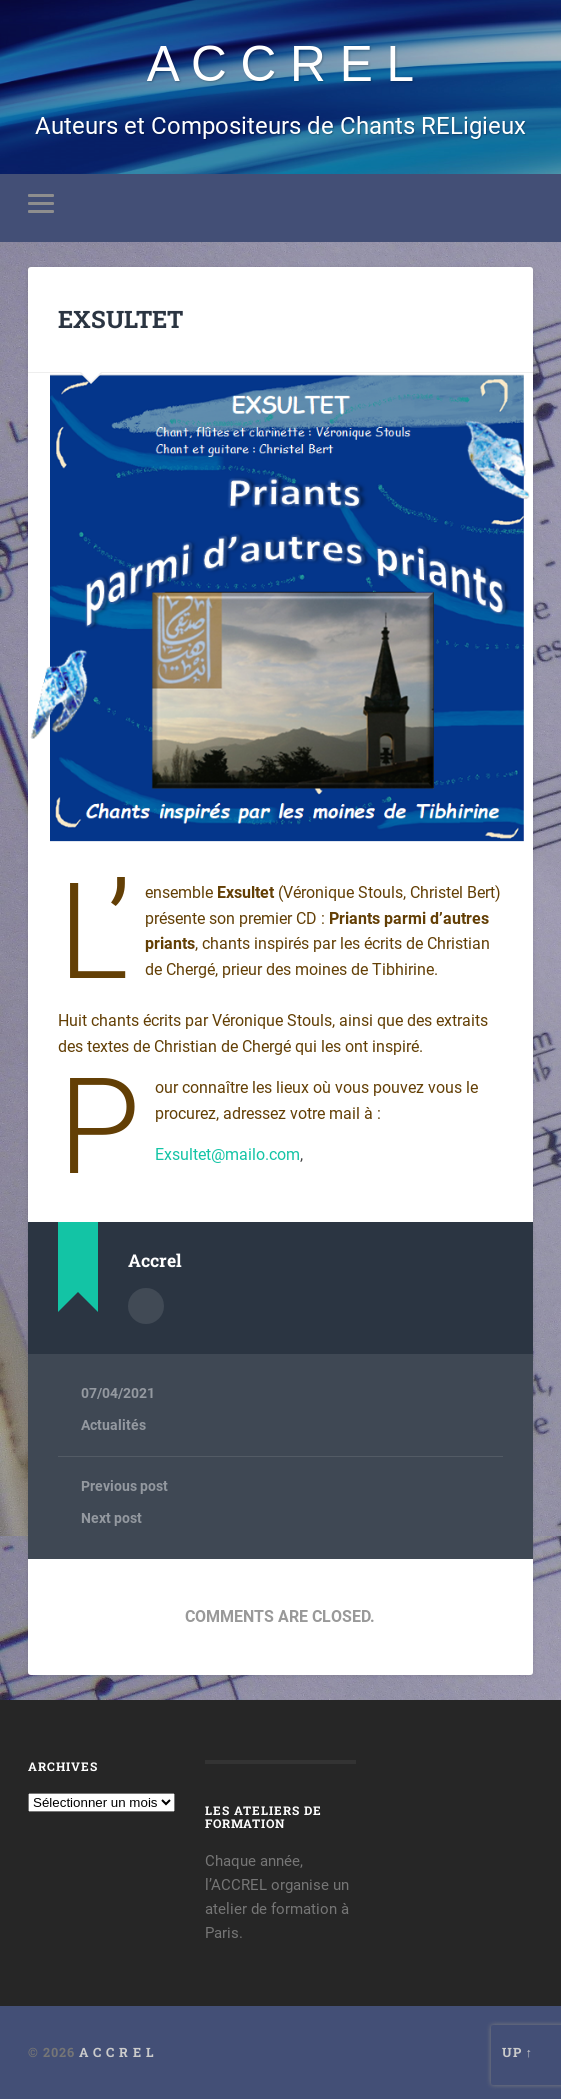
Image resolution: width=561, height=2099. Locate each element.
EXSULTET (120, 319)
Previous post (124, 1486)
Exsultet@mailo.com (227, 1154)
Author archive (146, 1306)
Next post (111, 1518)
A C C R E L (280, 64)
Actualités (113, 1425)
